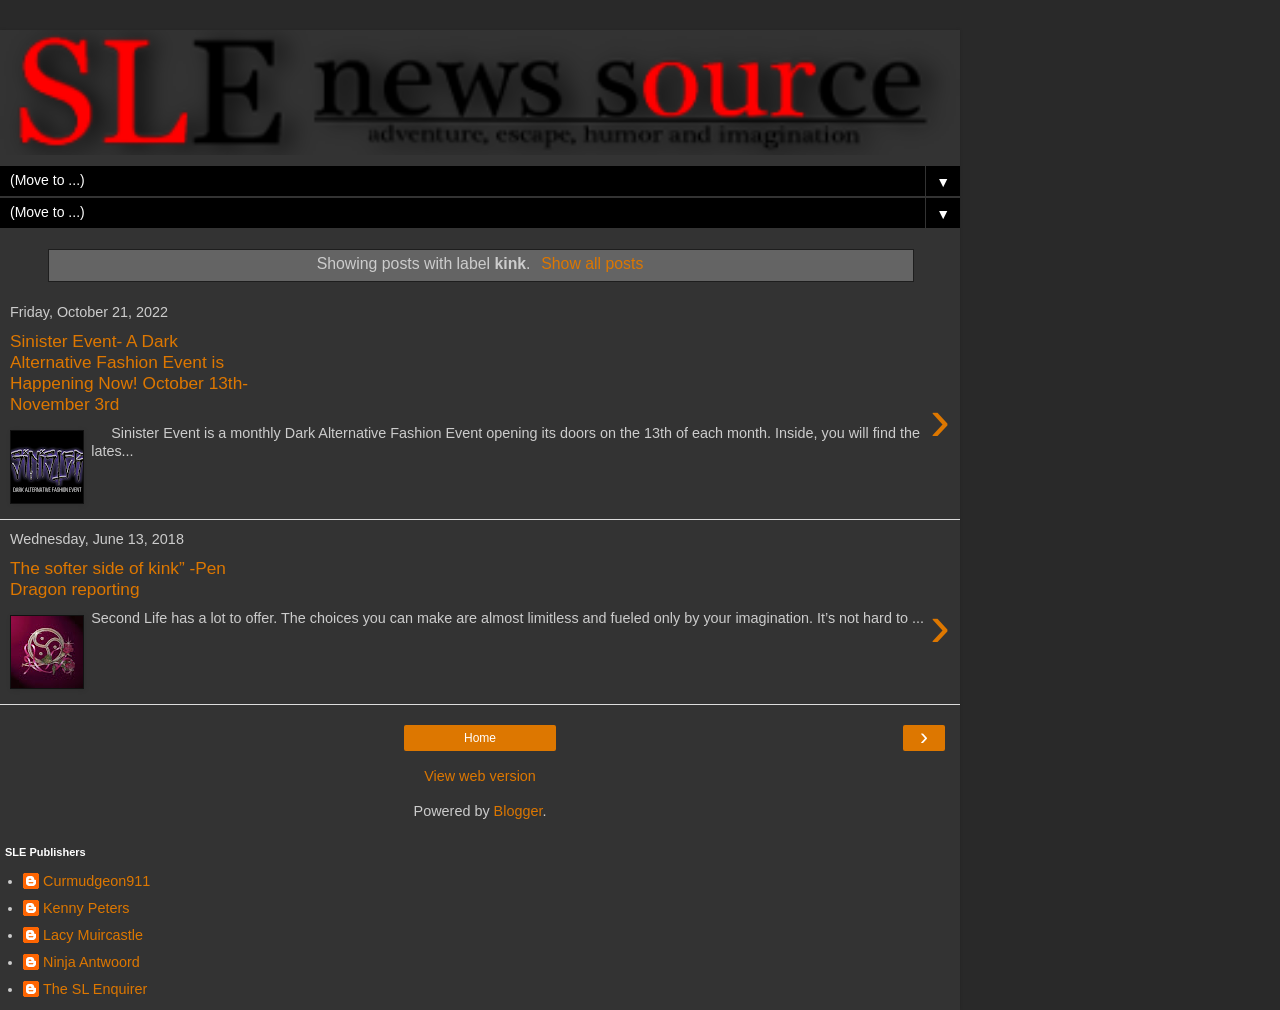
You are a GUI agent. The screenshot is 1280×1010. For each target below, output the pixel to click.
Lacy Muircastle (93, 935)
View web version (480, 776)
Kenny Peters (86, 908)
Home (480, 738)
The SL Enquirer (95, 989)
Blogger (518, 811)
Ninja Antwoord (91, 962)
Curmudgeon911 (96, 881)
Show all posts (592, 263)
